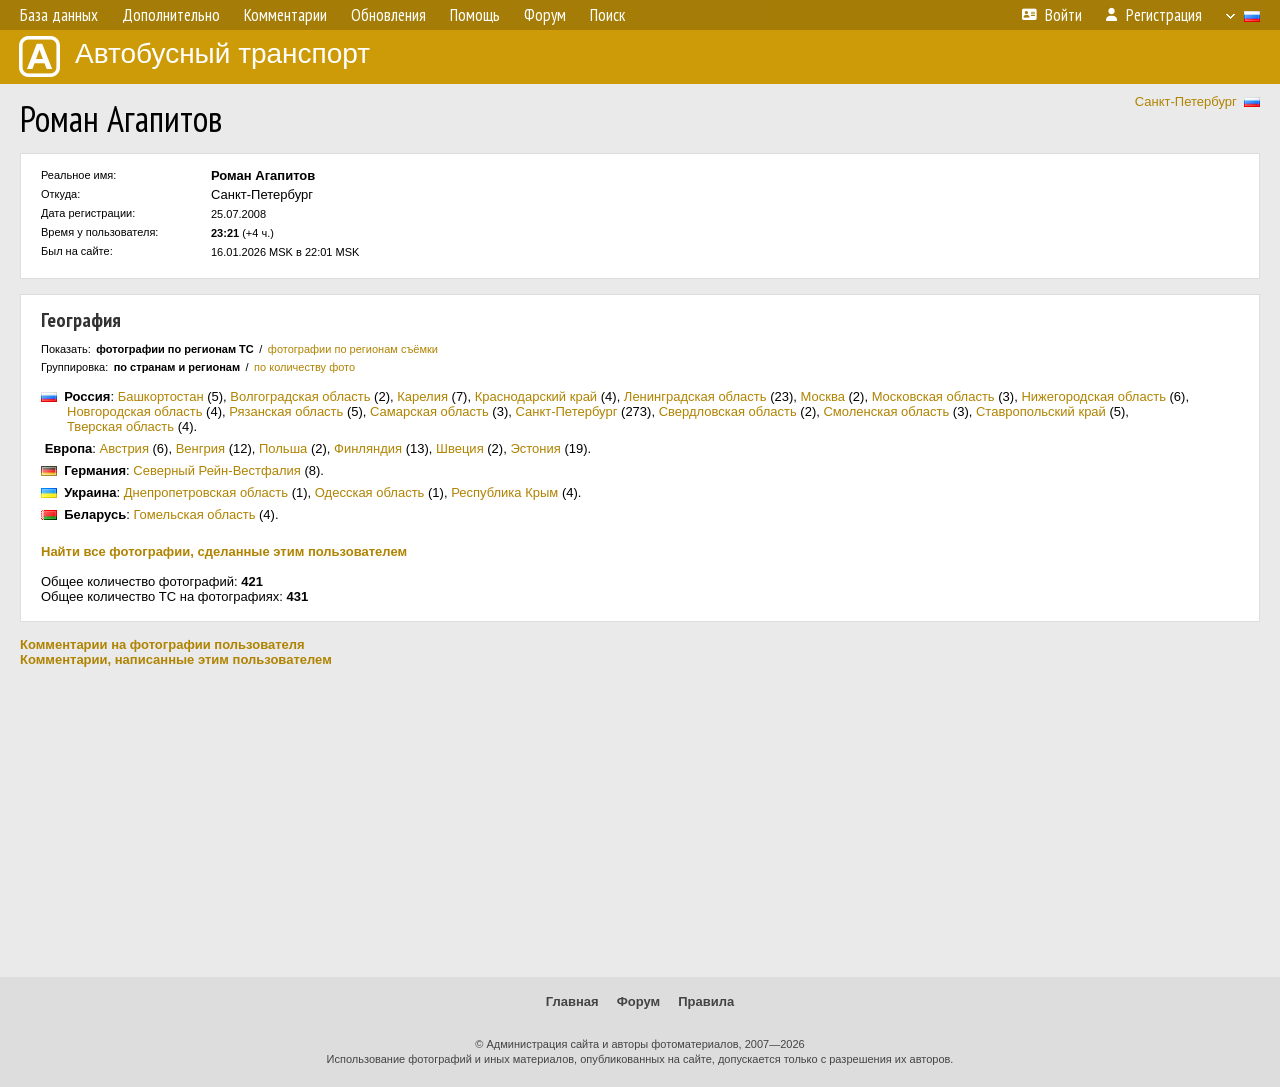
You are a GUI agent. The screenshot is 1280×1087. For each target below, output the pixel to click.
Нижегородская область (1093, 396)
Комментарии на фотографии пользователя (162, 644)
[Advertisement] (640, 822)
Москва (823, 396)
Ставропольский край (1041, 411)
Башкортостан (161, 396)
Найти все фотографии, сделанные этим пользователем (224, 551)
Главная (572, 1001)
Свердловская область (728, 411)
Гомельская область (194, 514)
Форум (638, 1001)
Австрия (124, 448)
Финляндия (368, 448)
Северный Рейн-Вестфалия (217, 470)
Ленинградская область (695, 396)
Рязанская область (286, 411)
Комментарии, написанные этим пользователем (176, 659)
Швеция (460, 448)
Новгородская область (134, 411)
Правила (706, 1001)
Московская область (933, 396)
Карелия (422, 396)
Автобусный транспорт (194, 56)
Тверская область (120, 426)
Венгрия (200, 448)
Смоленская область (886, 411)
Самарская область (429, 411)
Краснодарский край (536, 396)
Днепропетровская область (206, 492)
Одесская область (370, 492)
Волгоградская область (300, 396)
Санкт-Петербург (1186, 101)
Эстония (535, 448)
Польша (283, 448)
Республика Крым (504, 492)
